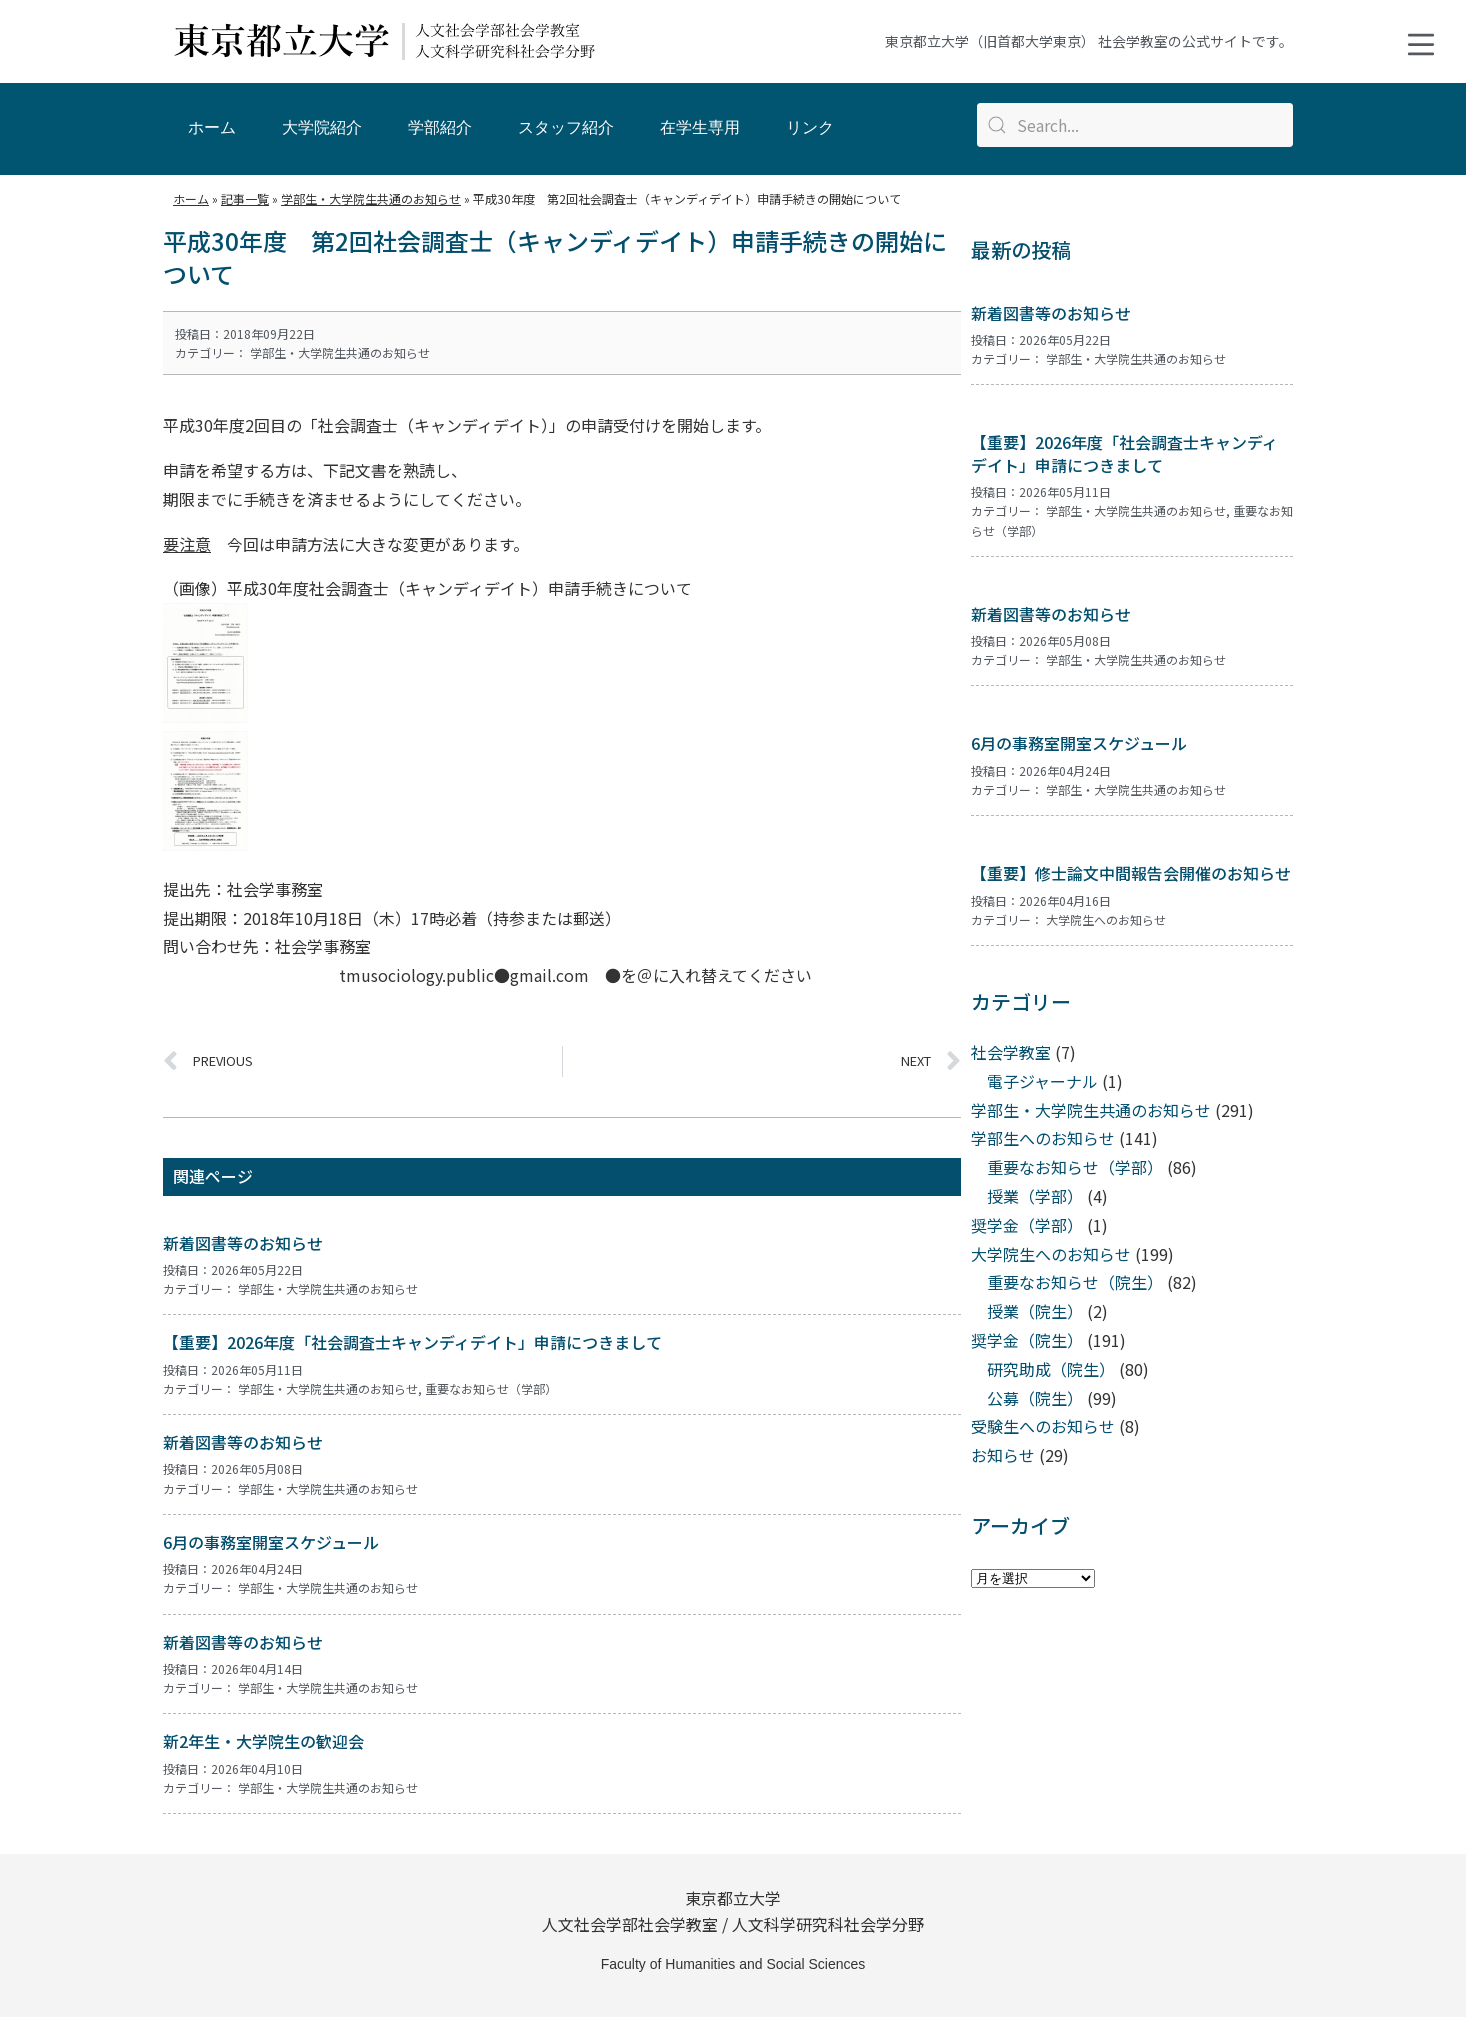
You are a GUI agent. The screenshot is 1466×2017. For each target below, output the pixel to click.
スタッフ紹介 (566, 127)
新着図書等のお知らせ (243, 1243)
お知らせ (1003, 1455)
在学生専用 (700, 127)
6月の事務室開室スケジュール (271, 1542)
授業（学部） (1035, 1196)
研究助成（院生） (1051, 1369)
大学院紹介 (322, 127)
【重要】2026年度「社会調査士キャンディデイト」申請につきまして (412, 1342)
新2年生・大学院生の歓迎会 (263, 1741)
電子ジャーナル (1042, 1081)
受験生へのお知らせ (1043, 1426)
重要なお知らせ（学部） (491, 1388)
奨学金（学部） (1027, 1225)
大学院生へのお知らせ (1106, 919)
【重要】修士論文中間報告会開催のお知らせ (1131, 873)
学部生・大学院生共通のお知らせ (340, 352)
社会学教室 (1011, 1052)
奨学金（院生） (1027, 1340)
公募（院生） (1035, 1398)
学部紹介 (440, 127)
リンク (810, 127)
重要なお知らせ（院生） (1075, 1282)
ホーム (212, 127)
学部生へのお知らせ (1043, 1138)
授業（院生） (1035, 1311)
